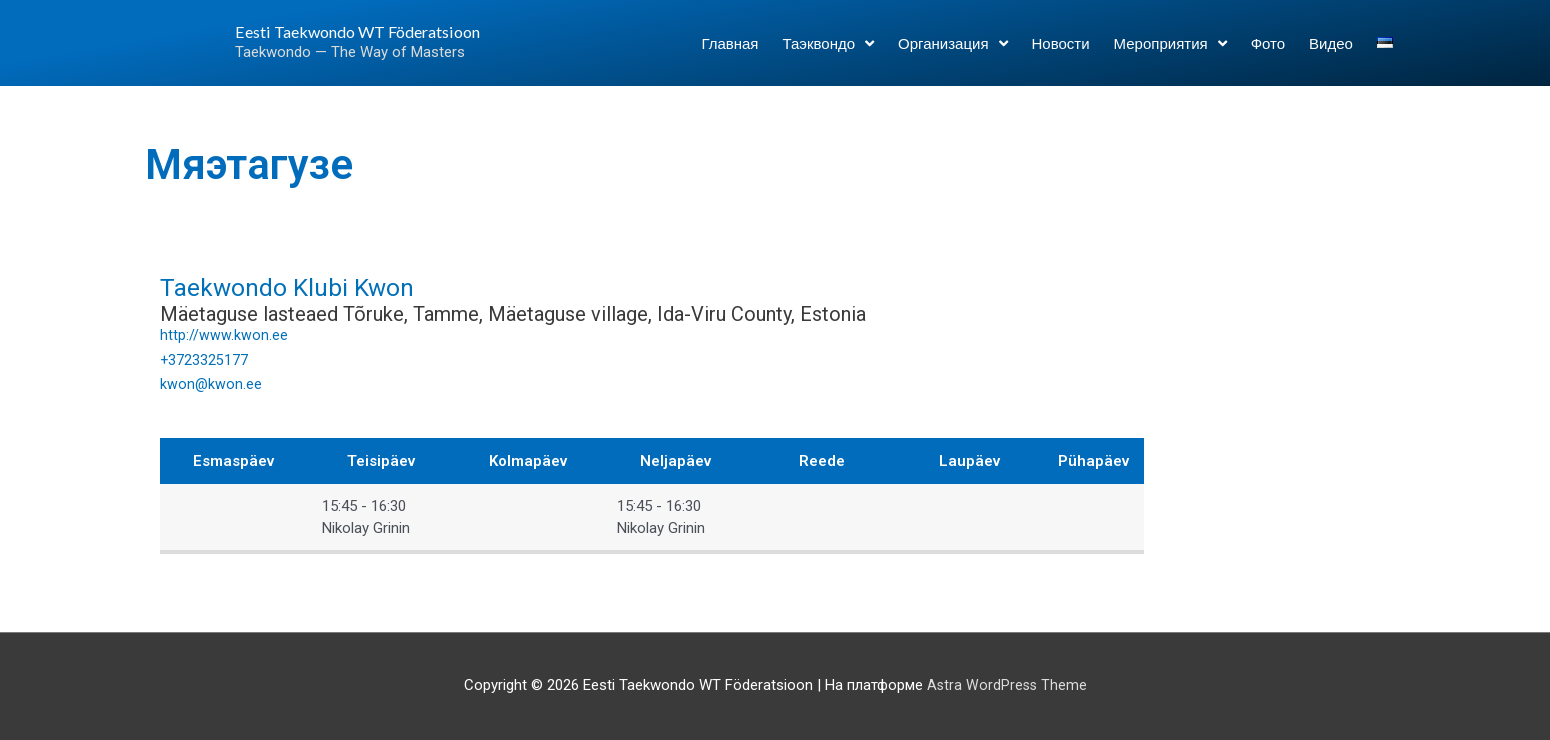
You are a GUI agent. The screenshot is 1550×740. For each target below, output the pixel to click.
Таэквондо (828, 51)
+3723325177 (204, 360)
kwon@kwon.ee (211, 384)
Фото (1268, 52)
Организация (952, 51)
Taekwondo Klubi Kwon (314, 285)
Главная (729, 52)
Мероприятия (1170, 51)
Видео (1331, 52)
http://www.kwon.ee (224, 335)
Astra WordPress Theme (1006, 685)
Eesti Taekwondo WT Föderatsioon (329, 39)
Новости (1061, 52)
